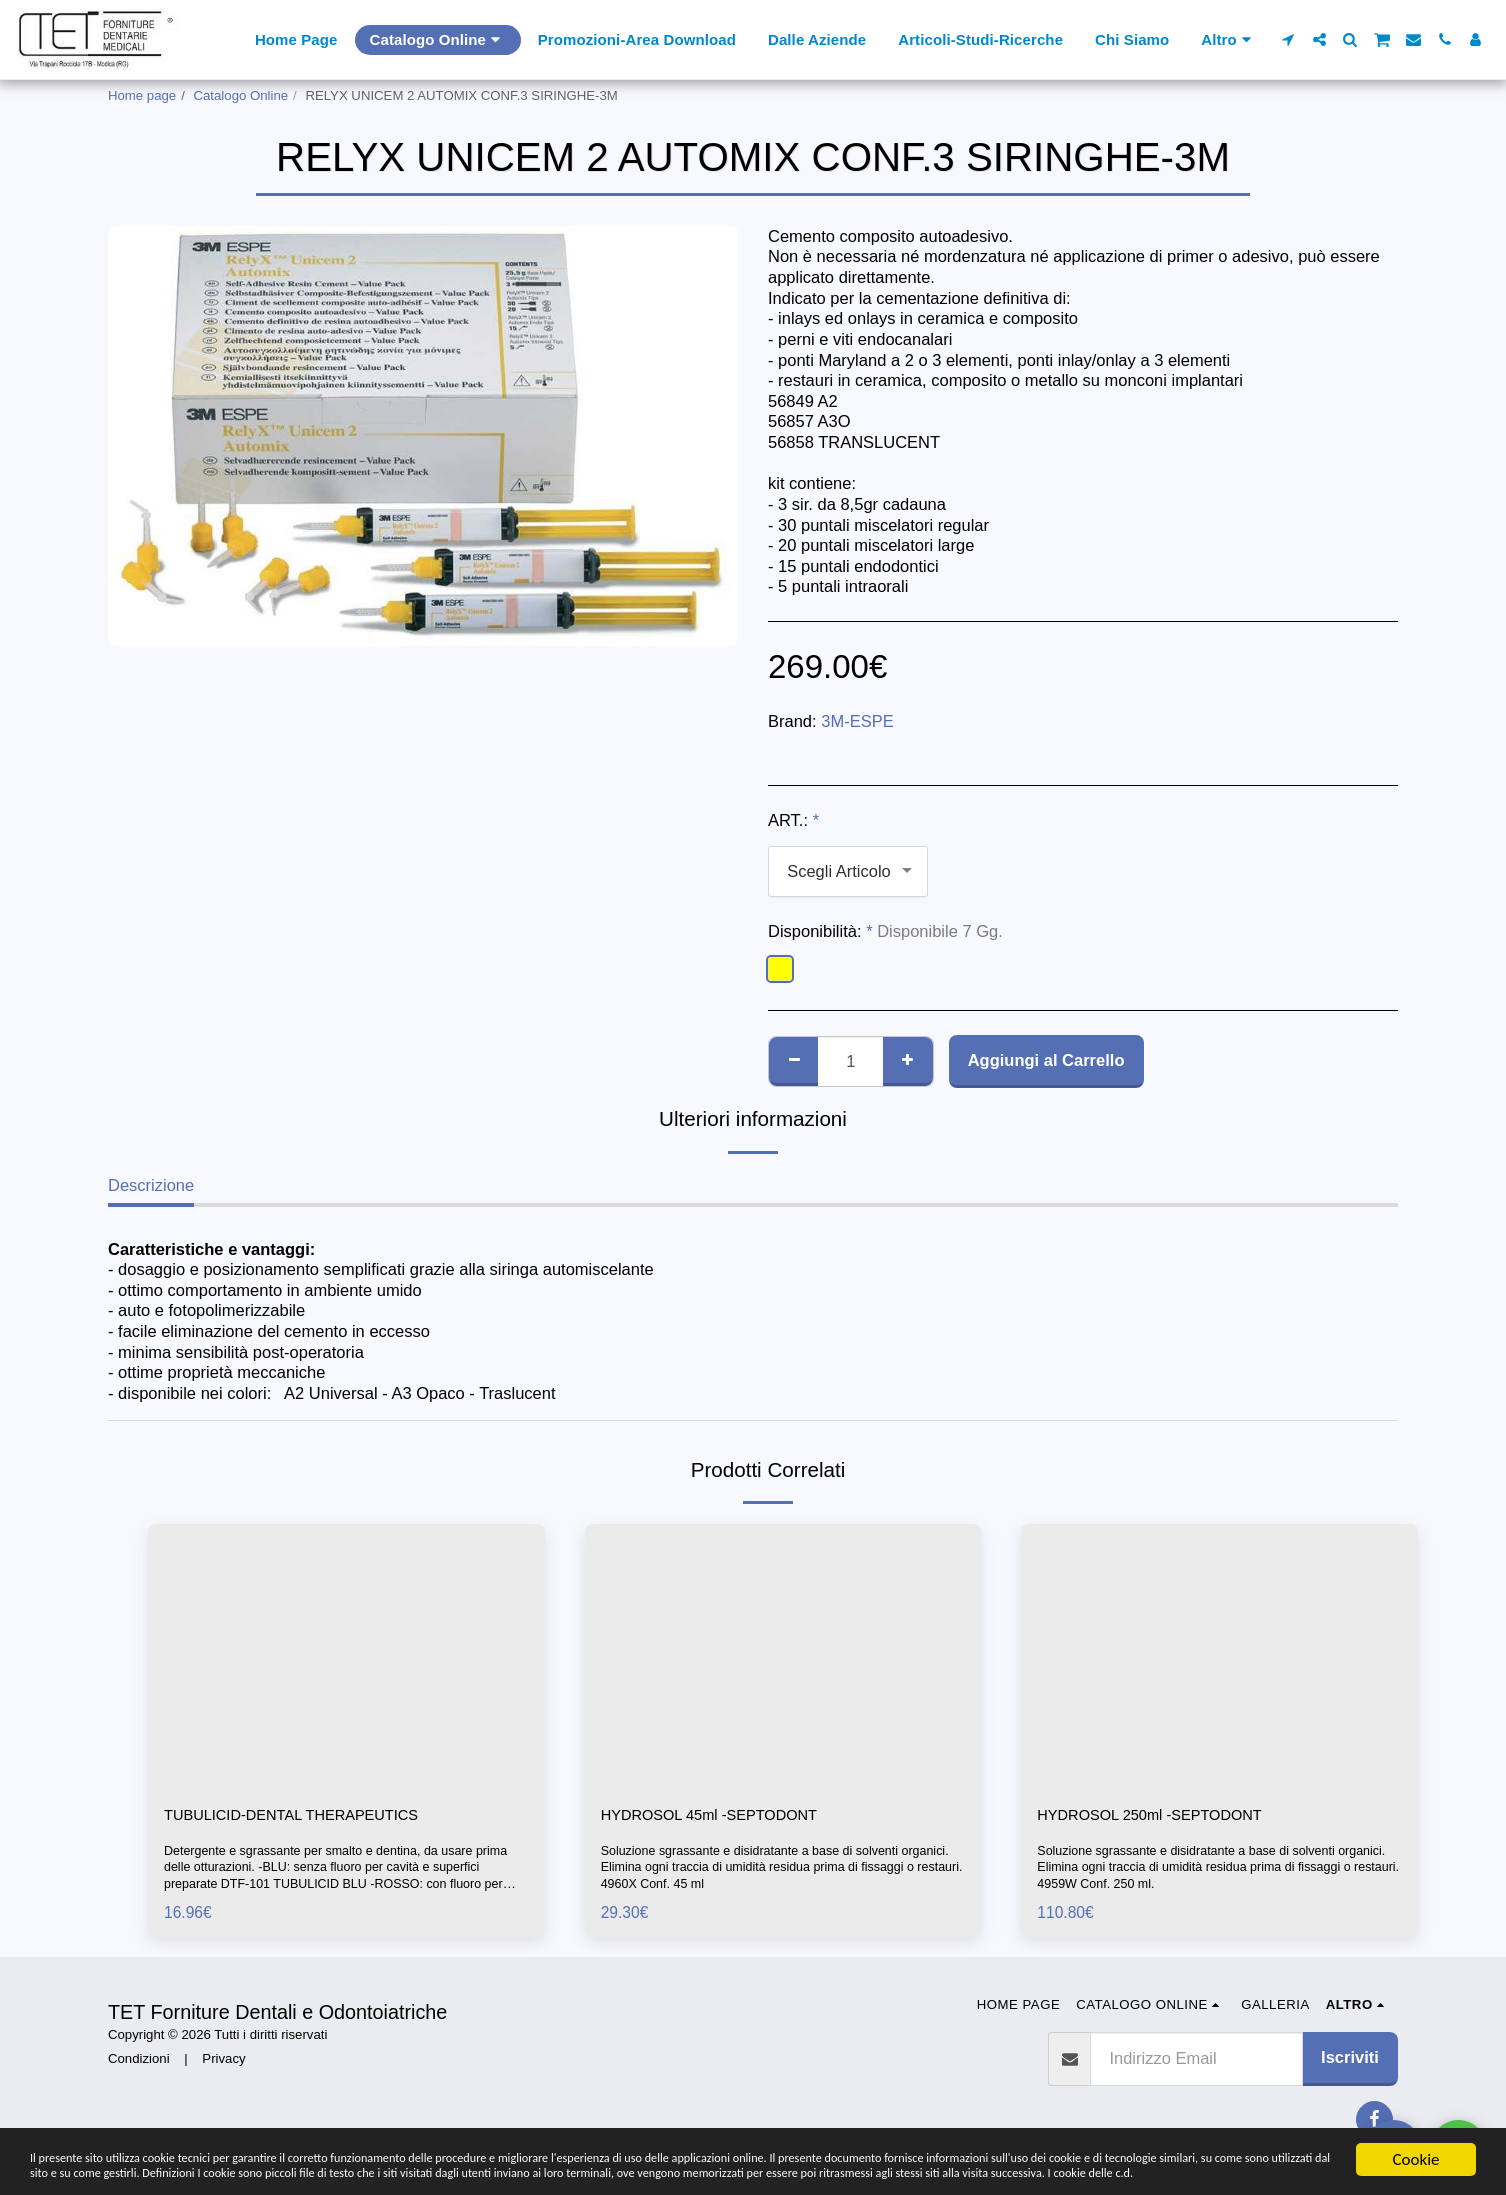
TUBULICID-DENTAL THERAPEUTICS (308, 1817)
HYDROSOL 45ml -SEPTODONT (723, 1817)
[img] (346, 1656)
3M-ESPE (857, 721)
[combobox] (848, 871)
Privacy (223, 2061)
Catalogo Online (241, 95)
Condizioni (139, 2061)
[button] (1288, 39)
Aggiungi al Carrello (1046, 1060)
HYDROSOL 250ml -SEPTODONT (1164, 1817)
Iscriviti (1350, 2060)
